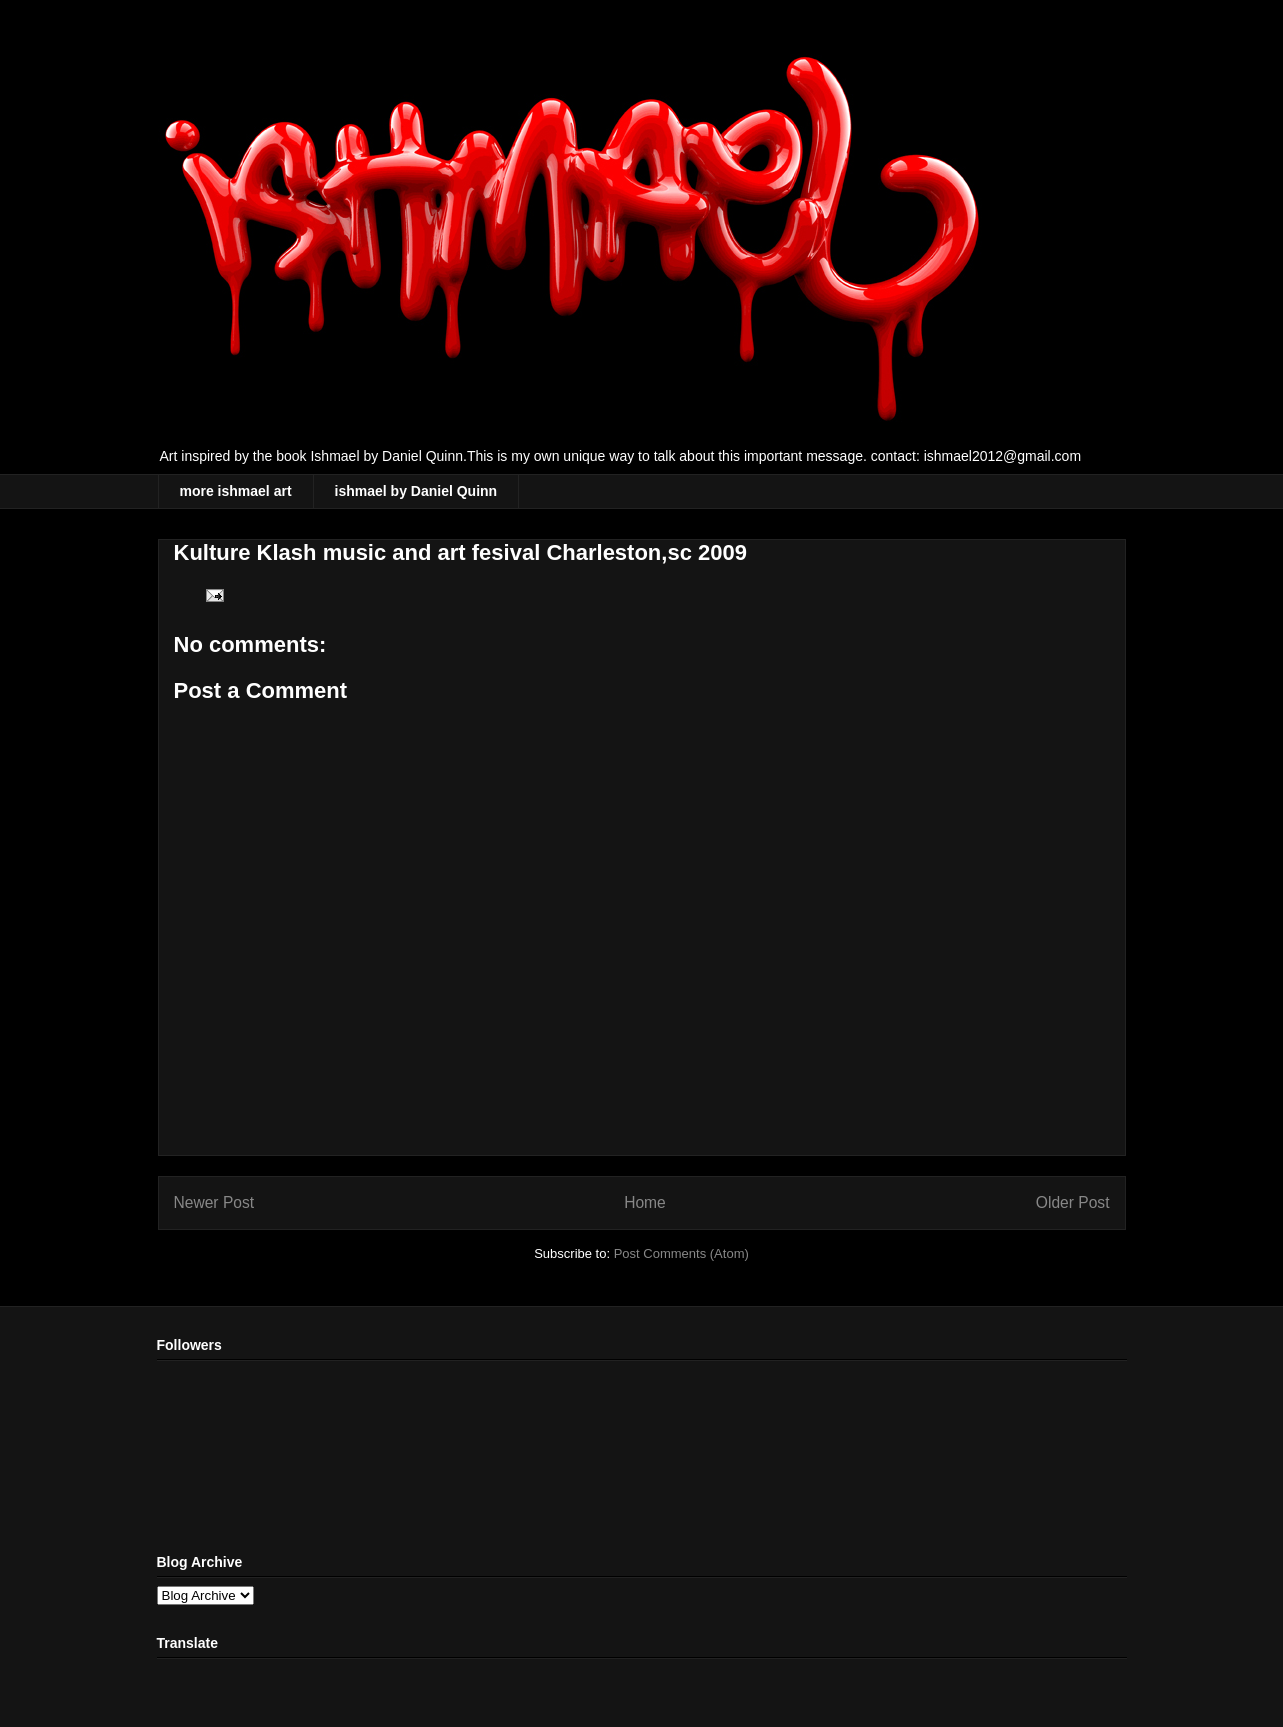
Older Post (1073, 1202)
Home (645, 1202)
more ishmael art (236, 491)
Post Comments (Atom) (681, 1253)
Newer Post (214, 1202)
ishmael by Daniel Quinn (416, 491)
